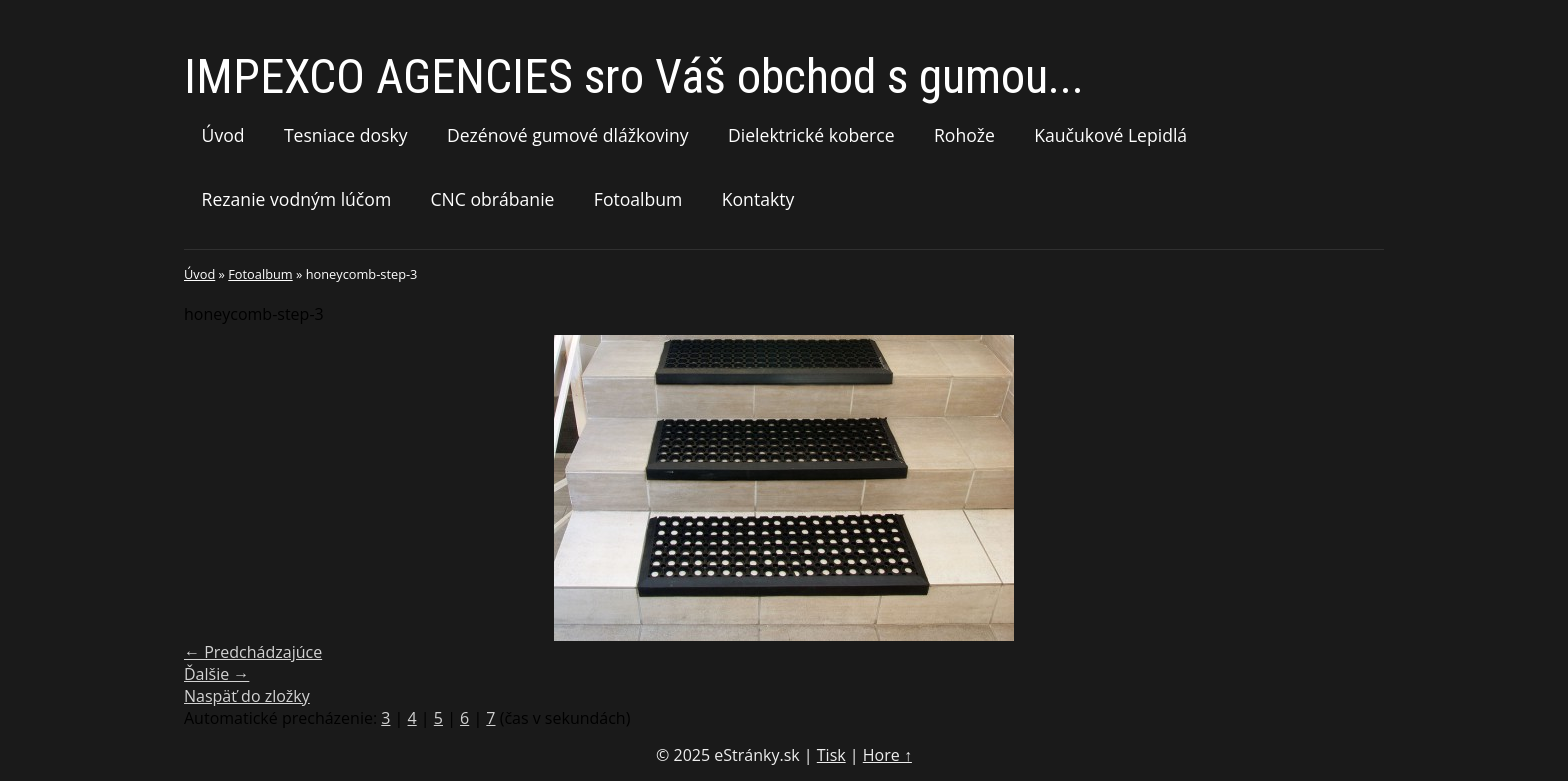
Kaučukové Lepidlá (1110, 135)
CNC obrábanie (493, 199)
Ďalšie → (216, 674)
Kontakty (758, 199)
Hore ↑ (887, 755)
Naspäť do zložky (247, 696)
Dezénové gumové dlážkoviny (568, 135)
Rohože (964, 135)
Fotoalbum (638, 199)
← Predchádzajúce (253, 652)
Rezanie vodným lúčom (297, 199)
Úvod (223, 135)
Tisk (831, 755)
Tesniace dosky (346, 135)
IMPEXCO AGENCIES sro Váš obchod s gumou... (634, 76)
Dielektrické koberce (811, 135)
